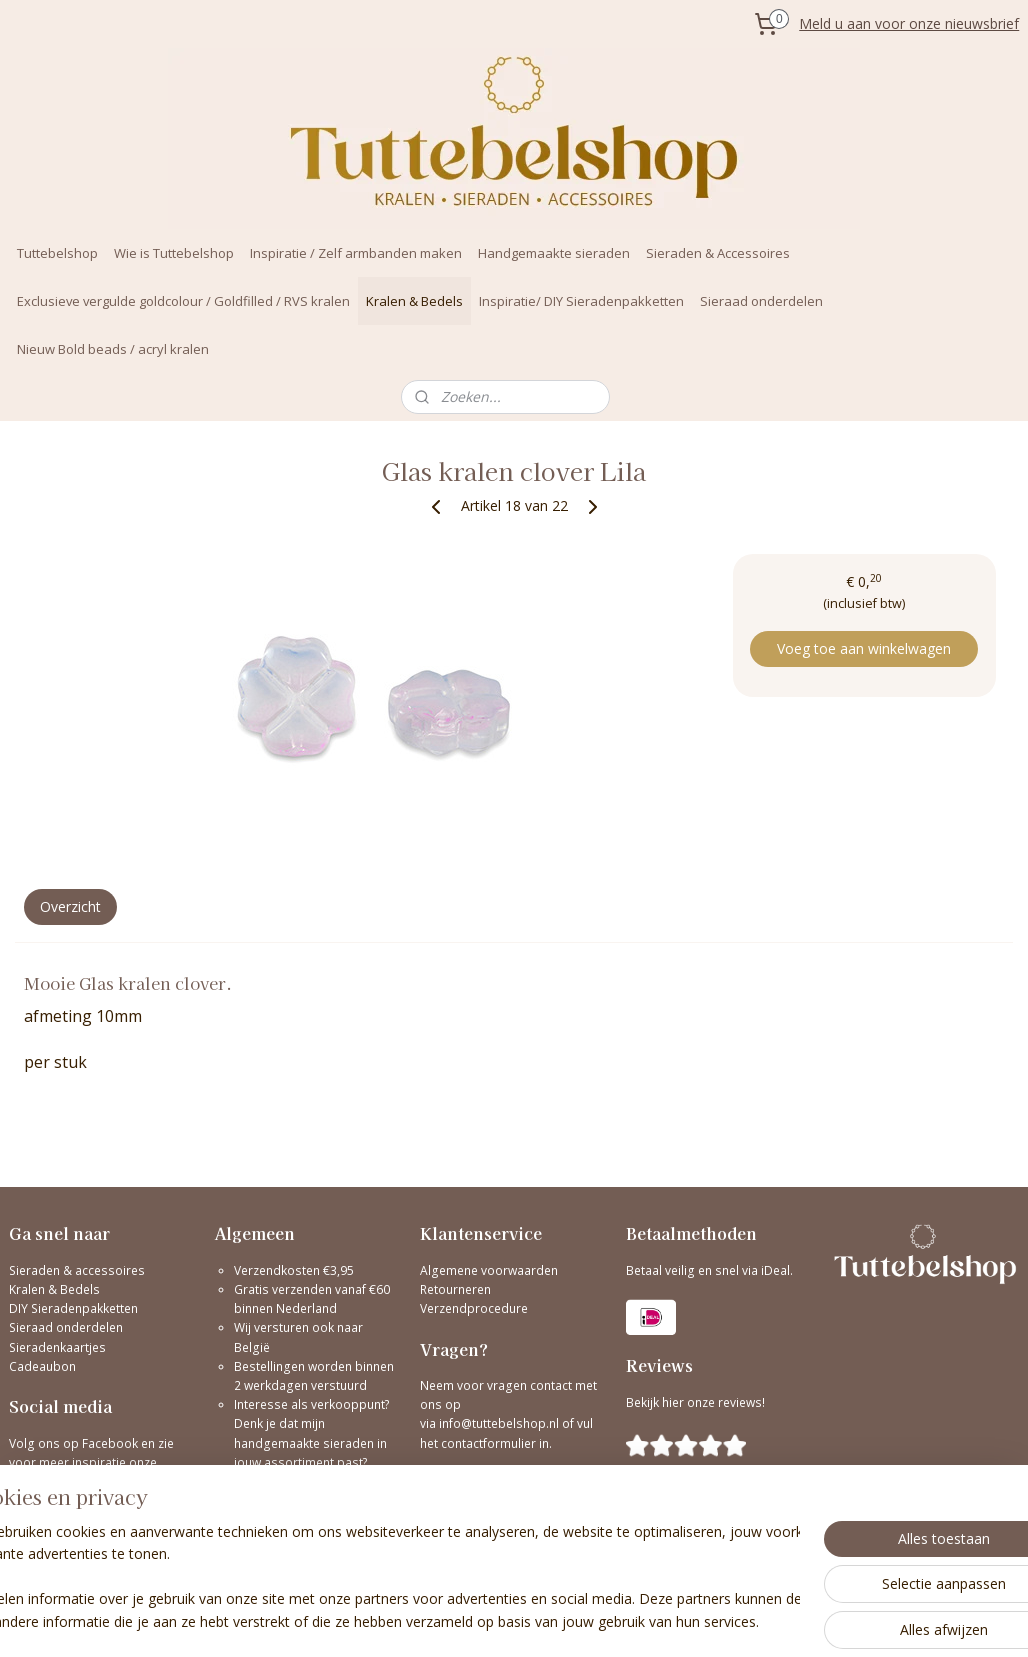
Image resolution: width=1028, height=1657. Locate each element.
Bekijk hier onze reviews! (695, 1402)
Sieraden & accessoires (77, 1270)
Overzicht (70, 906)
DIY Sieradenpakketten (73, 1308)
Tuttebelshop (57, 253)
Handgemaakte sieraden (554, 253)
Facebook (110, 1443)
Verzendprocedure (474, 1308)
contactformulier (490, 1443)
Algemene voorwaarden (489, 1270)
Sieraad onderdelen (761, 301)
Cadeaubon (42, 1366)
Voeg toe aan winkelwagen (864, 648)
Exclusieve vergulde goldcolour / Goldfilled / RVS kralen (183, 301)
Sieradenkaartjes (57, 1347)
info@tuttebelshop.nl (499, 1423)
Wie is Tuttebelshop (174, 253)
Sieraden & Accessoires (718, 253)
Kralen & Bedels (414, 301)
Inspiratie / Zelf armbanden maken (356, 253)
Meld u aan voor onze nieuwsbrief (909, 23)
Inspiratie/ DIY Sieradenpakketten (581, 301)
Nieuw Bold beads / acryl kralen (113, 349)
